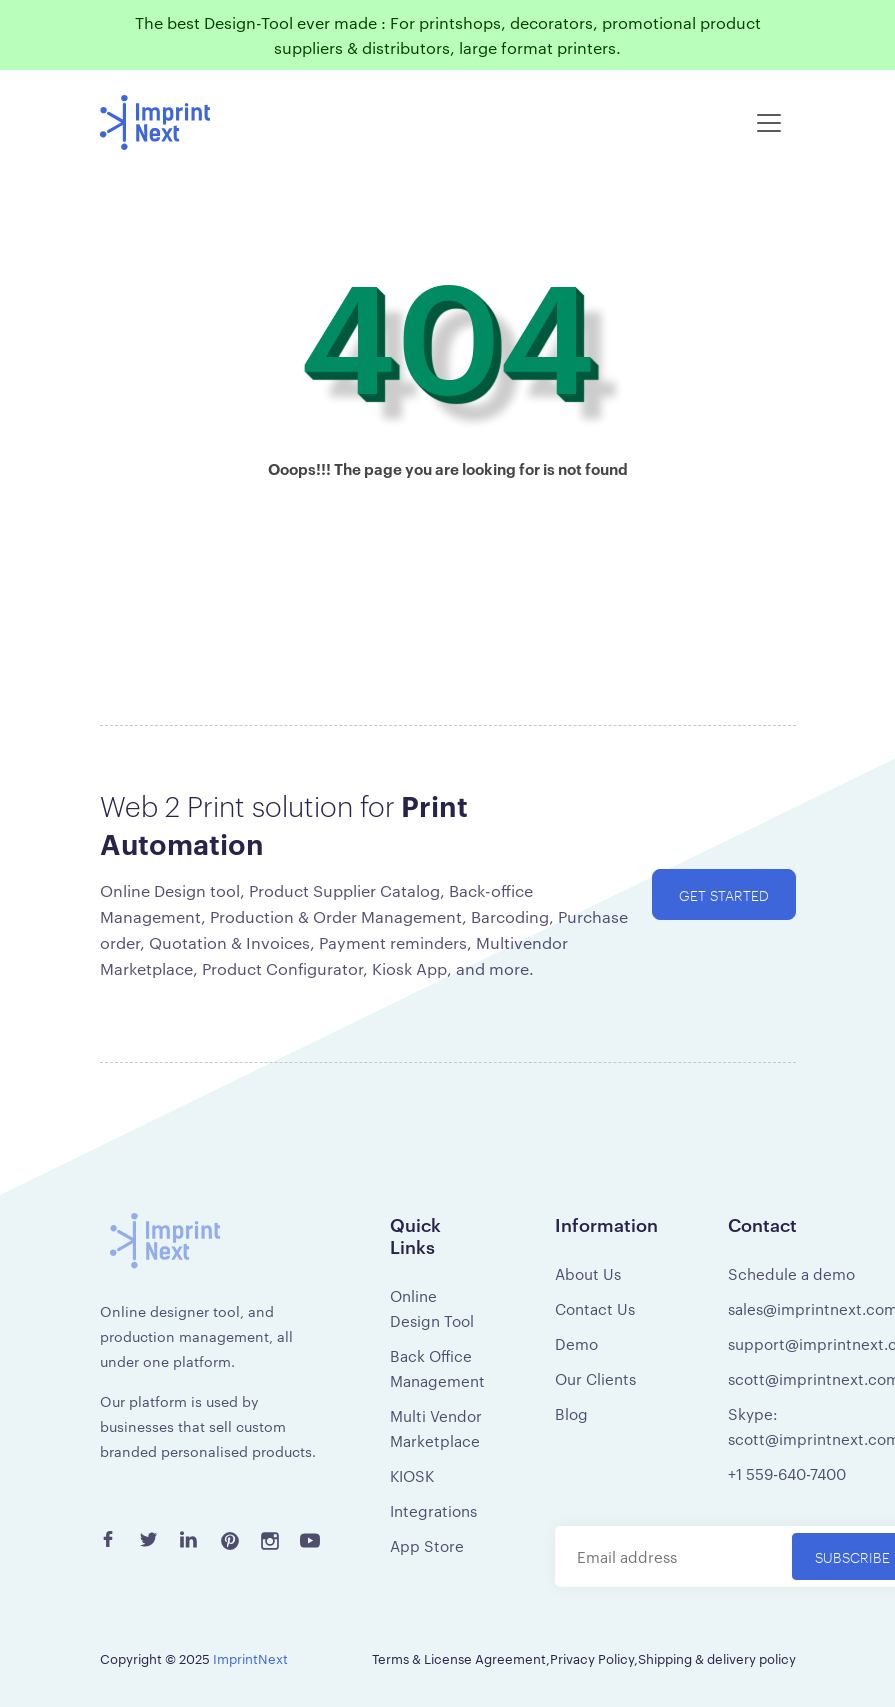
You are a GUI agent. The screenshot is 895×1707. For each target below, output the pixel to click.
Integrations (433, 1510)
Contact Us (595, 1308)
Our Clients (595, 1378)
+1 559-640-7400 (787, 1473)
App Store (427, 1545)
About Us (588, 1273)
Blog (571, 1413)
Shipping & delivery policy (717, 1658)
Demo (576, 1343)
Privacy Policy (592, 1658)
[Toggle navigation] (769, 123)
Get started (724, 894)
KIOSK (412, 1475)
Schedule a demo (791, 1273)
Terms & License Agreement (459, 1658)
